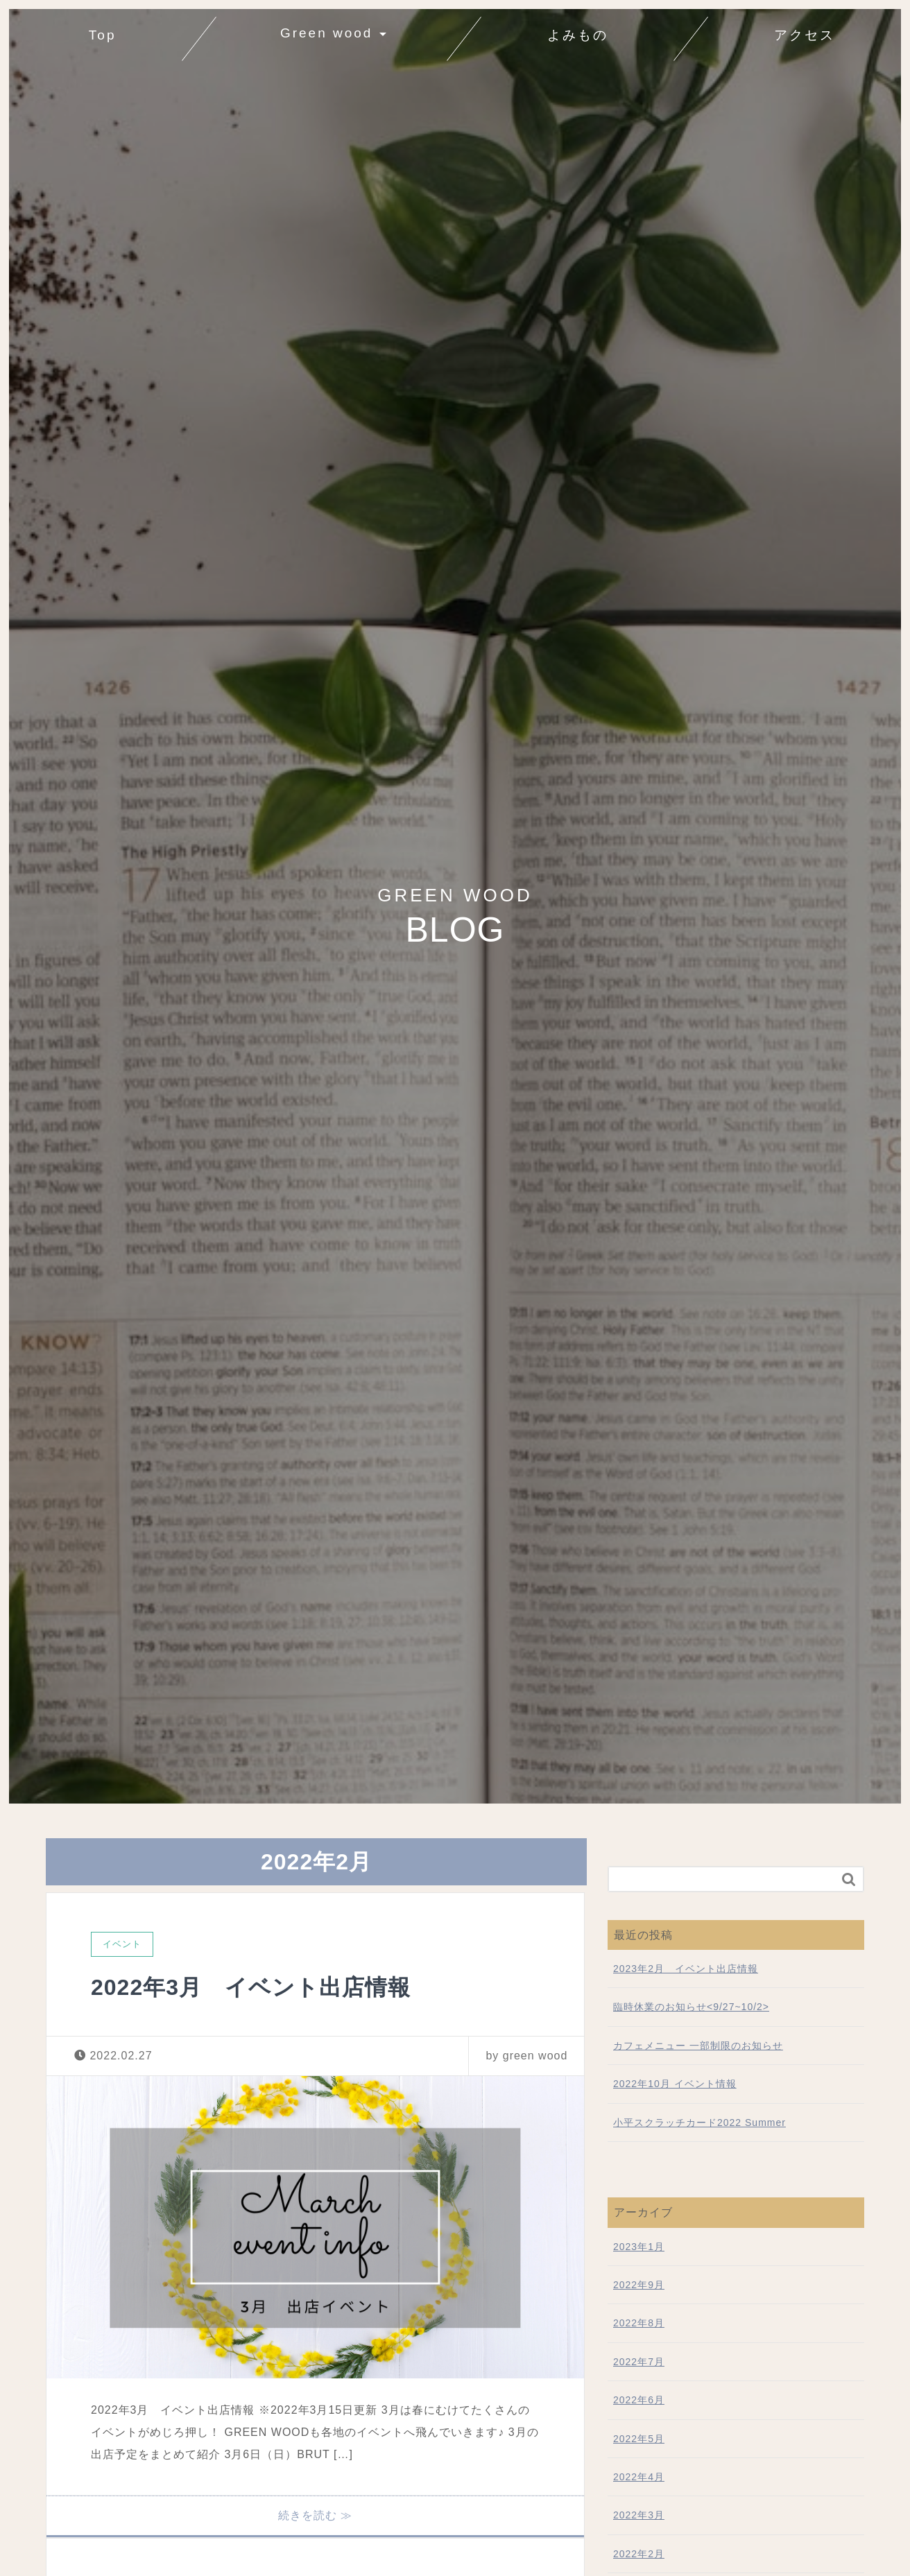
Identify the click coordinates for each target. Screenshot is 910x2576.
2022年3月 (638, 2515)
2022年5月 (638, 2438)
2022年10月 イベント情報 (675, 2083)
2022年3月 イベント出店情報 (251, 1987)
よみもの (577, 35)
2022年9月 (638, 2284)
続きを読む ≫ (315, 2515)
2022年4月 (638, 2476)
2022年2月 (638, 2553)
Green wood (326, 33)
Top (108, 31)
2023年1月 (638, 2246)
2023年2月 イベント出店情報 (685, 1968)
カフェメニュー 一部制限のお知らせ (698, 2045)
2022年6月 (638, 2399)
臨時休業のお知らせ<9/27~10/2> (691, 2006)
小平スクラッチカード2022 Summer (699, 2122)
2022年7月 (638, 2361)
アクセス (804, 35)
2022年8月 (638, 2322)
